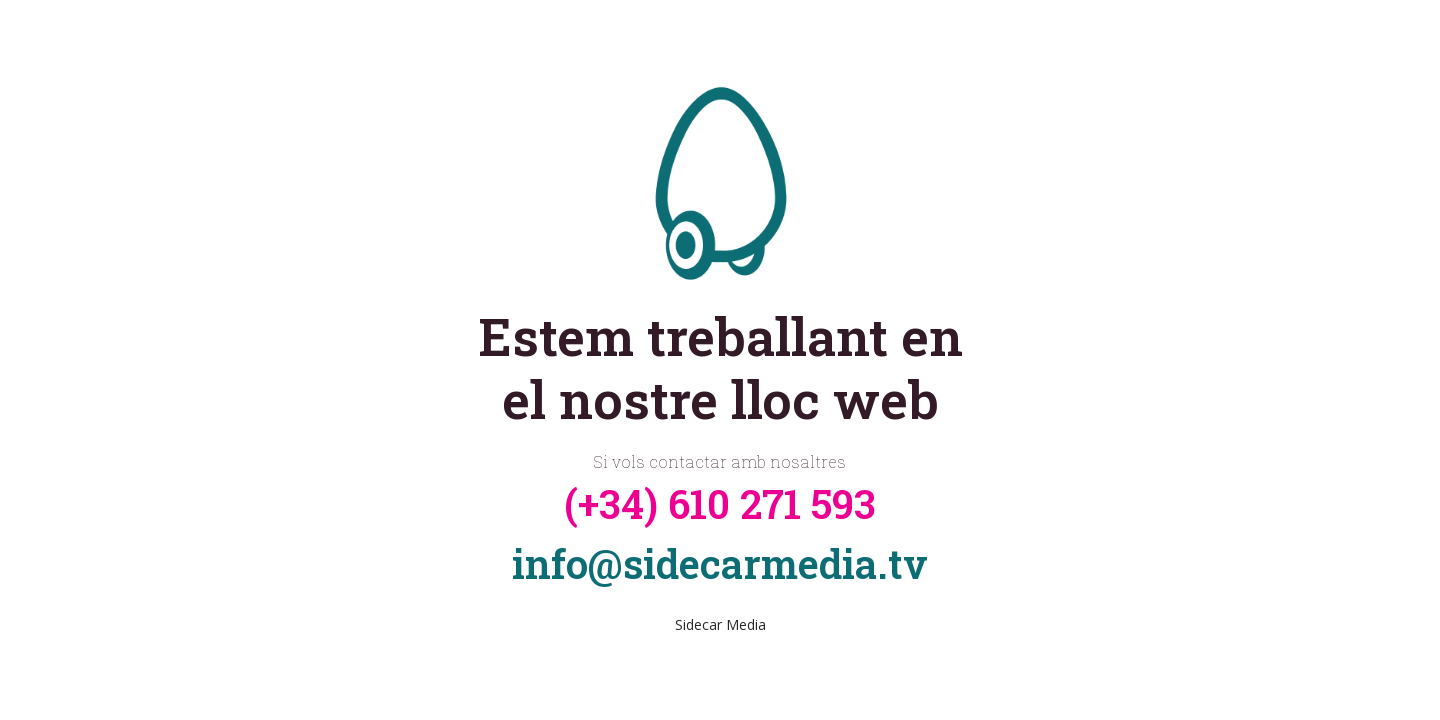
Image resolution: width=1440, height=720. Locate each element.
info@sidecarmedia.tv (720, 563)
